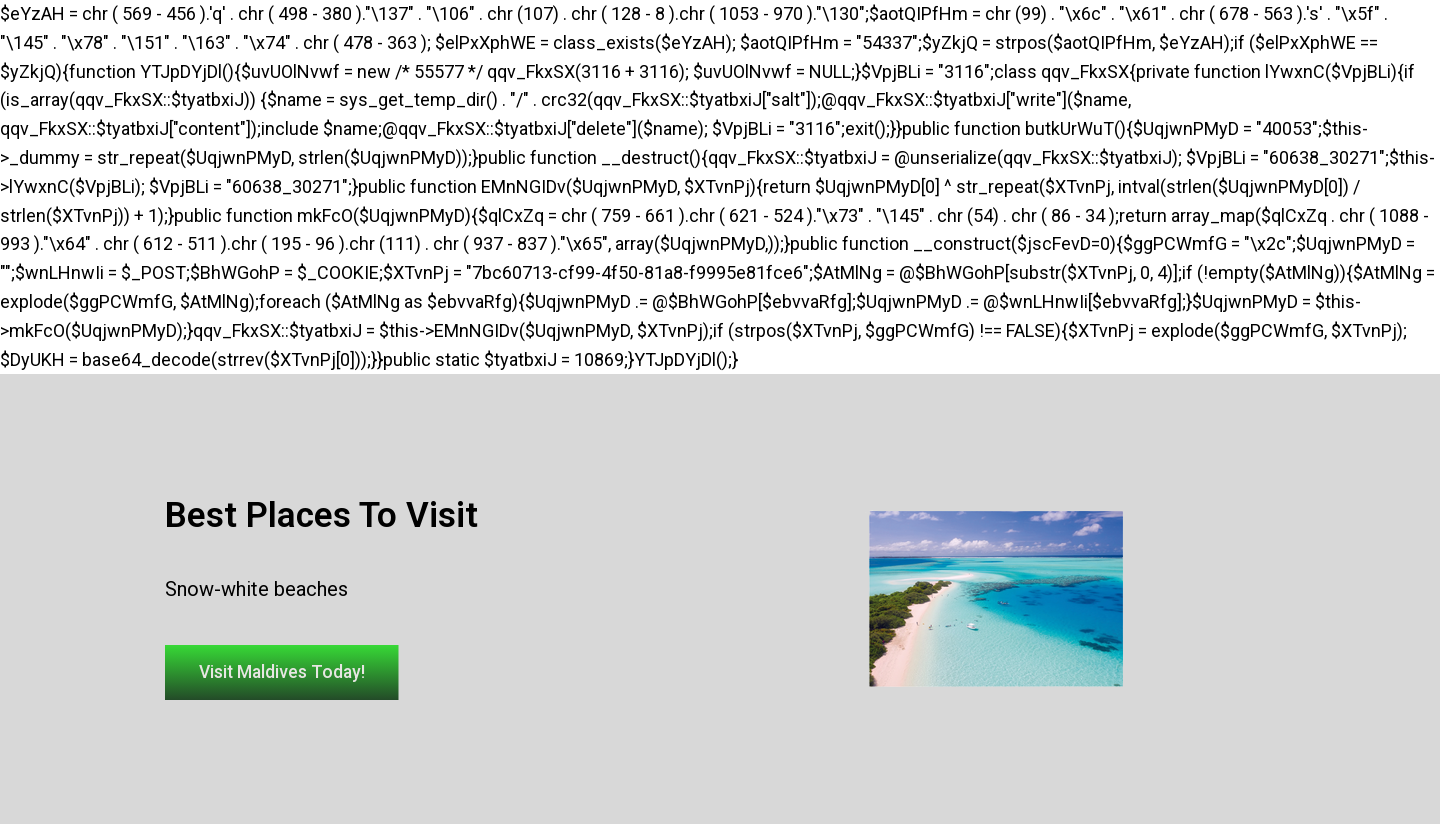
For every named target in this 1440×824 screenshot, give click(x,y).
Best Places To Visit (321, 514)
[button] (290, 673)
